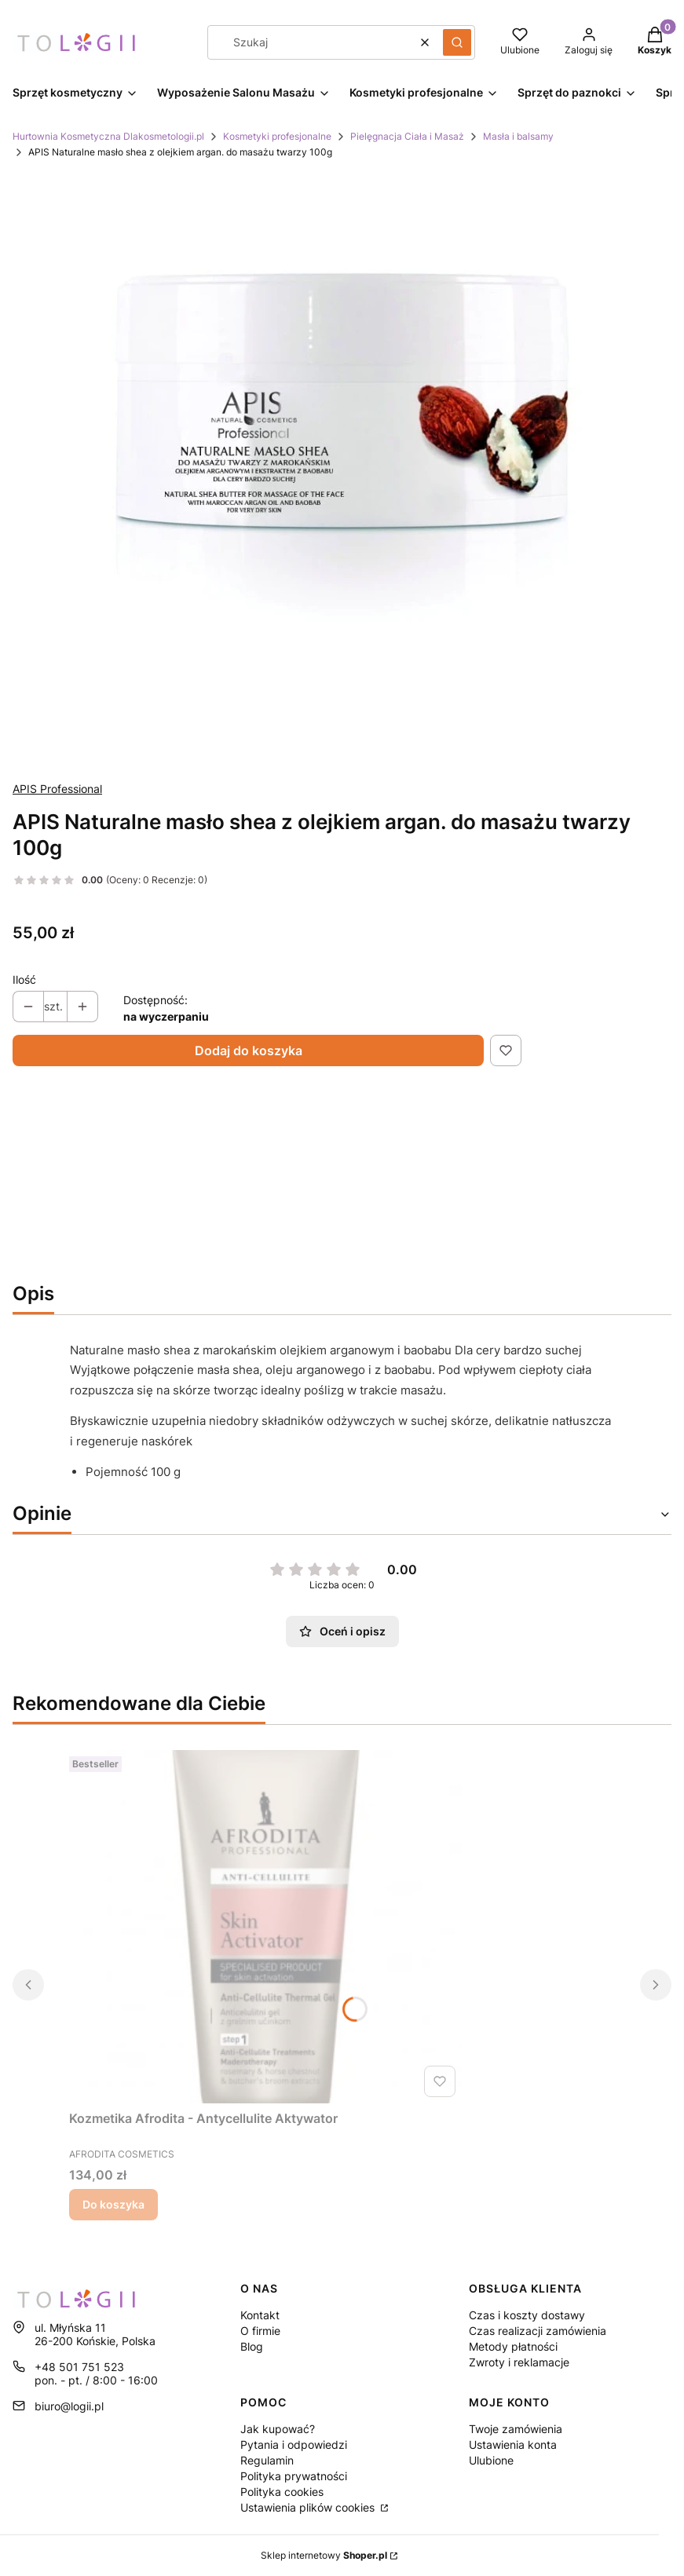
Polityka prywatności (293, 2476)
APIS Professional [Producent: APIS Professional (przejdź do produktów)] (57, 788)
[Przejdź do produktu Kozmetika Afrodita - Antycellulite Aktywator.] (265, 1926)
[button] (457, 42)
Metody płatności (513, 2346)
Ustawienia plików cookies (309, 2507)
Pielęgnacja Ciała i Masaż (407, 136)
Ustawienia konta (513, 2444)
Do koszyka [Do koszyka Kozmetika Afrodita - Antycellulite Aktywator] (113, 2204)
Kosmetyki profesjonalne (277, 136)
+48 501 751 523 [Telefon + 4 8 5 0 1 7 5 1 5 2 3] (79, 2366)
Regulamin (267, 2460)
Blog (251, 2346)
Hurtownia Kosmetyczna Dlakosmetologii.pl (108, 136)
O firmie (260, 2330)
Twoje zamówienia (515, 2428)
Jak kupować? (277, 2428)
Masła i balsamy (518, 136)
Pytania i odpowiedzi (293, 2444)
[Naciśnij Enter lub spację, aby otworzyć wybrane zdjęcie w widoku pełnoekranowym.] (342, 470)
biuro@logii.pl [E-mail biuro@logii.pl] (69, 2406)
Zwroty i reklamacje (519, 2362)
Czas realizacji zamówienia (537, 2330)
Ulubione (491, 2460)
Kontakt (260, 2315)
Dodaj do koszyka (248, 1050)
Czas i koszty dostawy (527, 2315)
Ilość (24, 979)
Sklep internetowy (324, 2555)
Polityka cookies (282, 2491)
